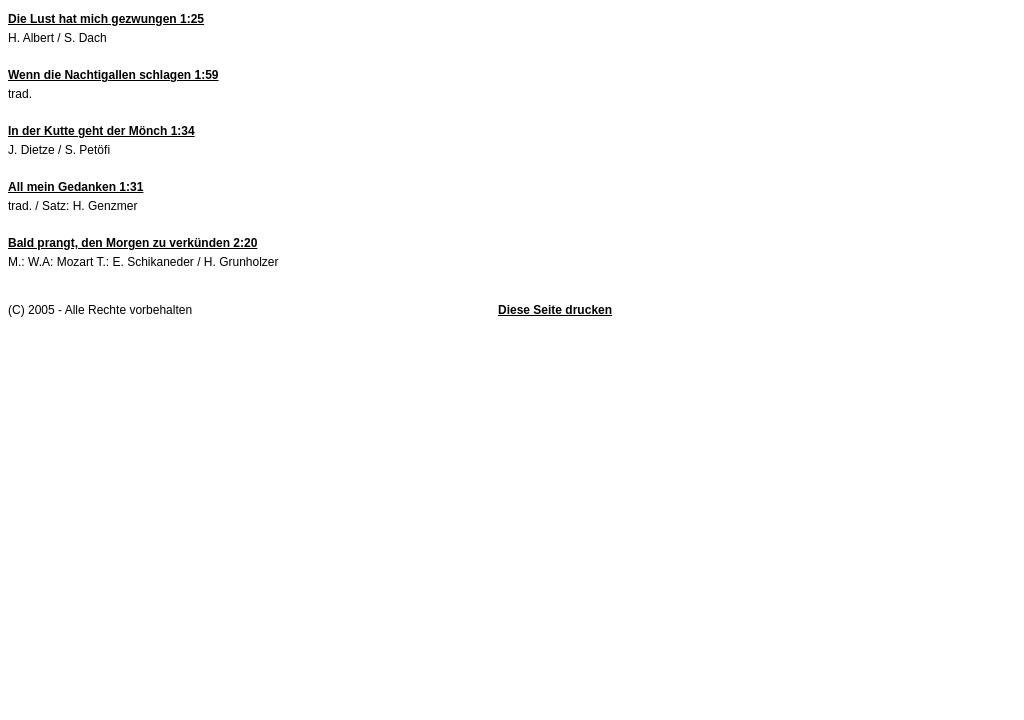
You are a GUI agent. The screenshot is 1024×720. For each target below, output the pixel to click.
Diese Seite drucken (555, 310)
